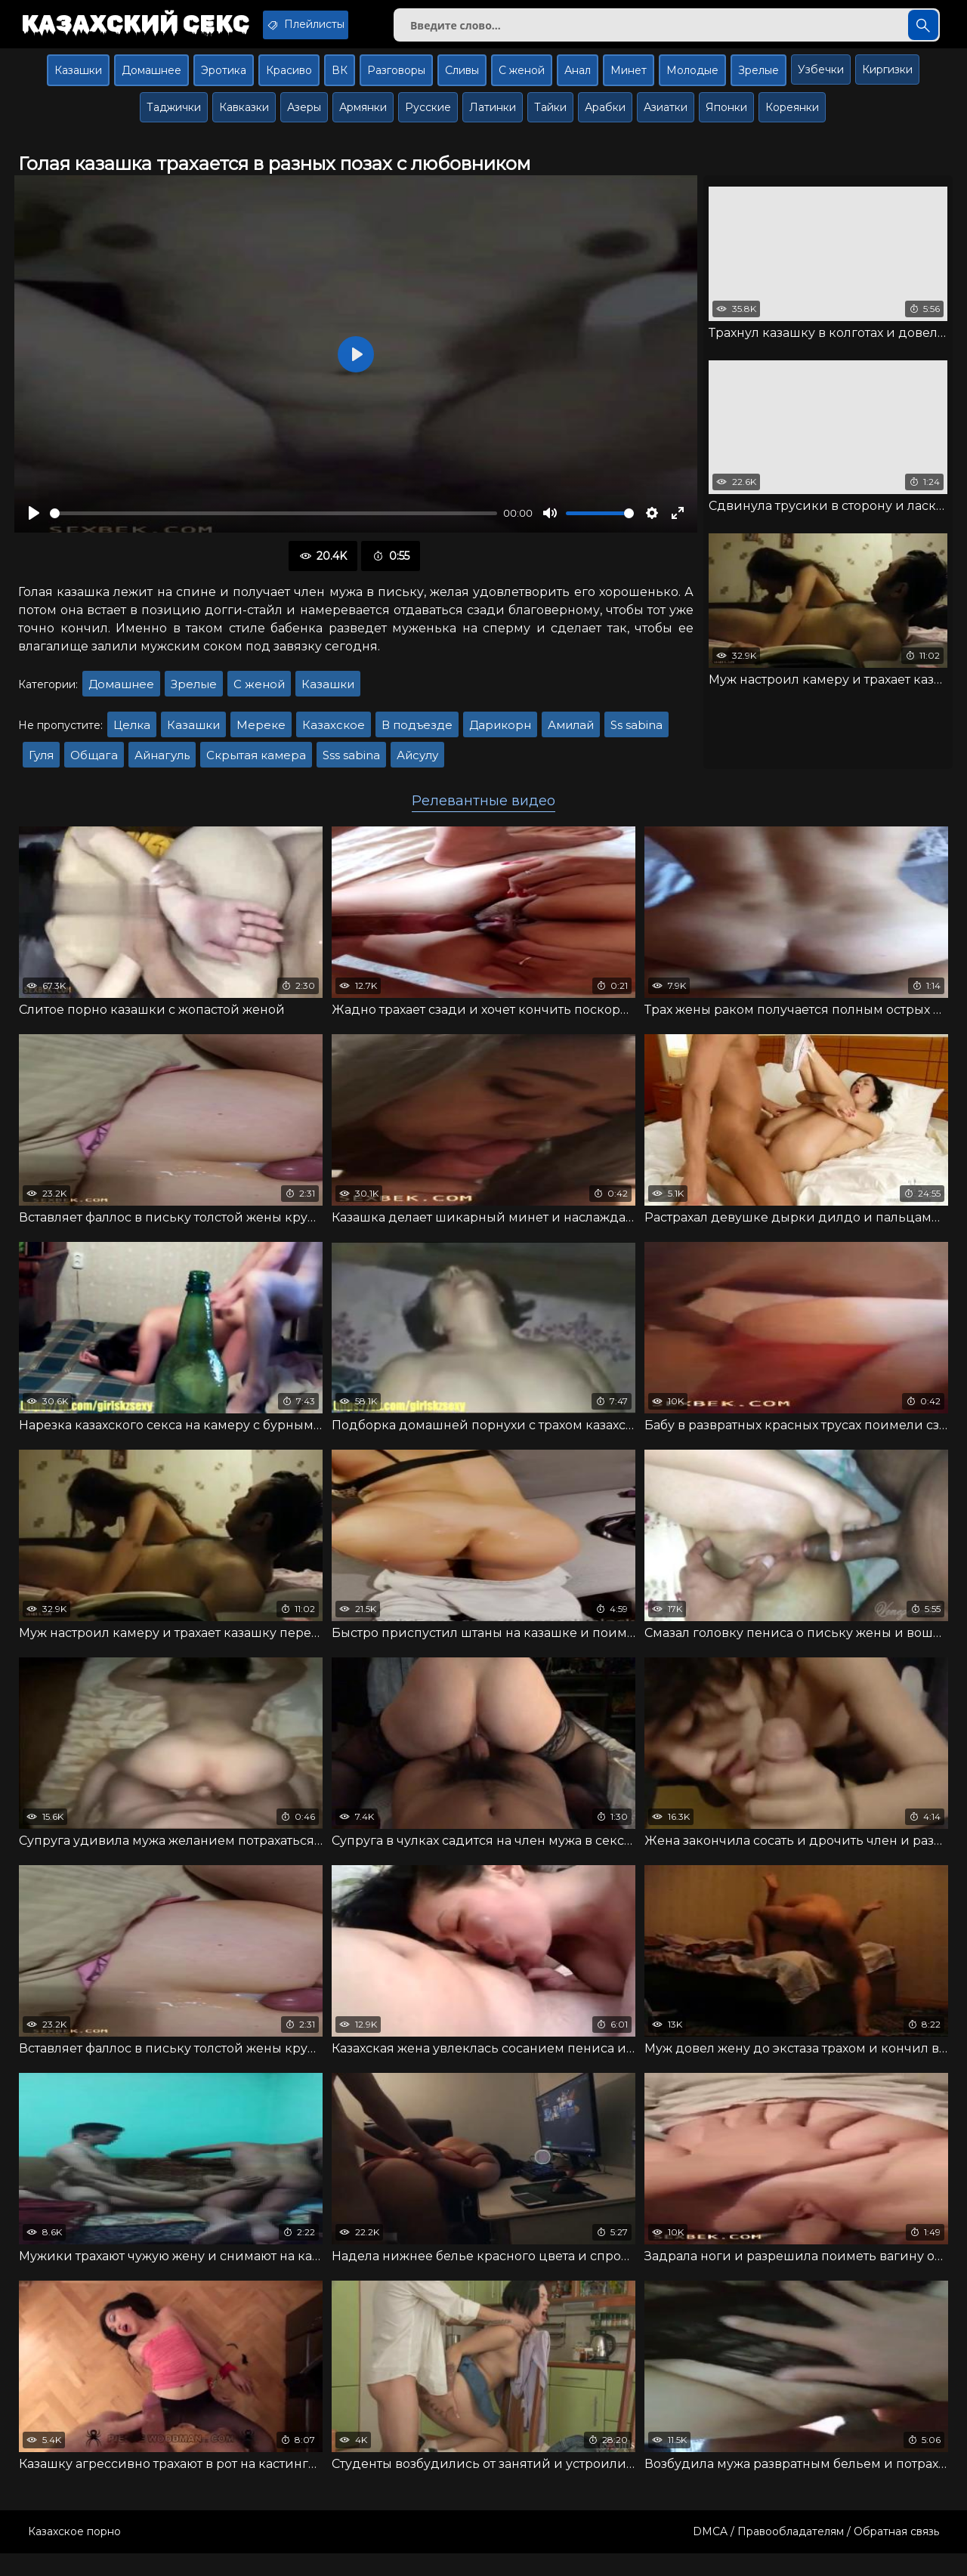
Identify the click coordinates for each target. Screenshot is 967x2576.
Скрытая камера (256, 766)
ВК (340, 81)
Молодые (692, 81)
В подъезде (417, 736)
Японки (726, 118)
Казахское (333, 736)
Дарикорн (500, 736)
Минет (628, 81)
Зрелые (758, 81)
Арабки (605, 118)
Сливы (462, 81)
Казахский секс (148, 26)
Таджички (174, 118)
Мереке (261, 736)
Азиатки (665, 118)
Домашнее (151, 81)
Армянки (363, 118)
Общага (94, 766)
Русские (428, 118)
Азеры (304, 118)
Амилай (571, 736)
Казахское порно (74, 2554)
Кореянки (792, 118)
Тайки (550, 118)
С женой (522, 81)
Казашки (78, 81)
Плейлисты (346, 25)
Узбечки (821, 80)
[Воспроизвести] (34, 524)
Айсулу (417, 766)
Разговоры (396, 81)
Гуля (41, 766)
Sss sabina (351, 766)
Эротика (223, 81)
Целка (131, 736)
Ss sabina (636, 736)
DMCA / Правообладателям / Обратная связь (816, 2554)
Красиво (289, 81)
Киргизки (887, 80)
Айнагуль (162, 766)
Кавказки (244, 118)
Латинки (492, 118)
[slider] (273, 524)
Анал (577, 81)
